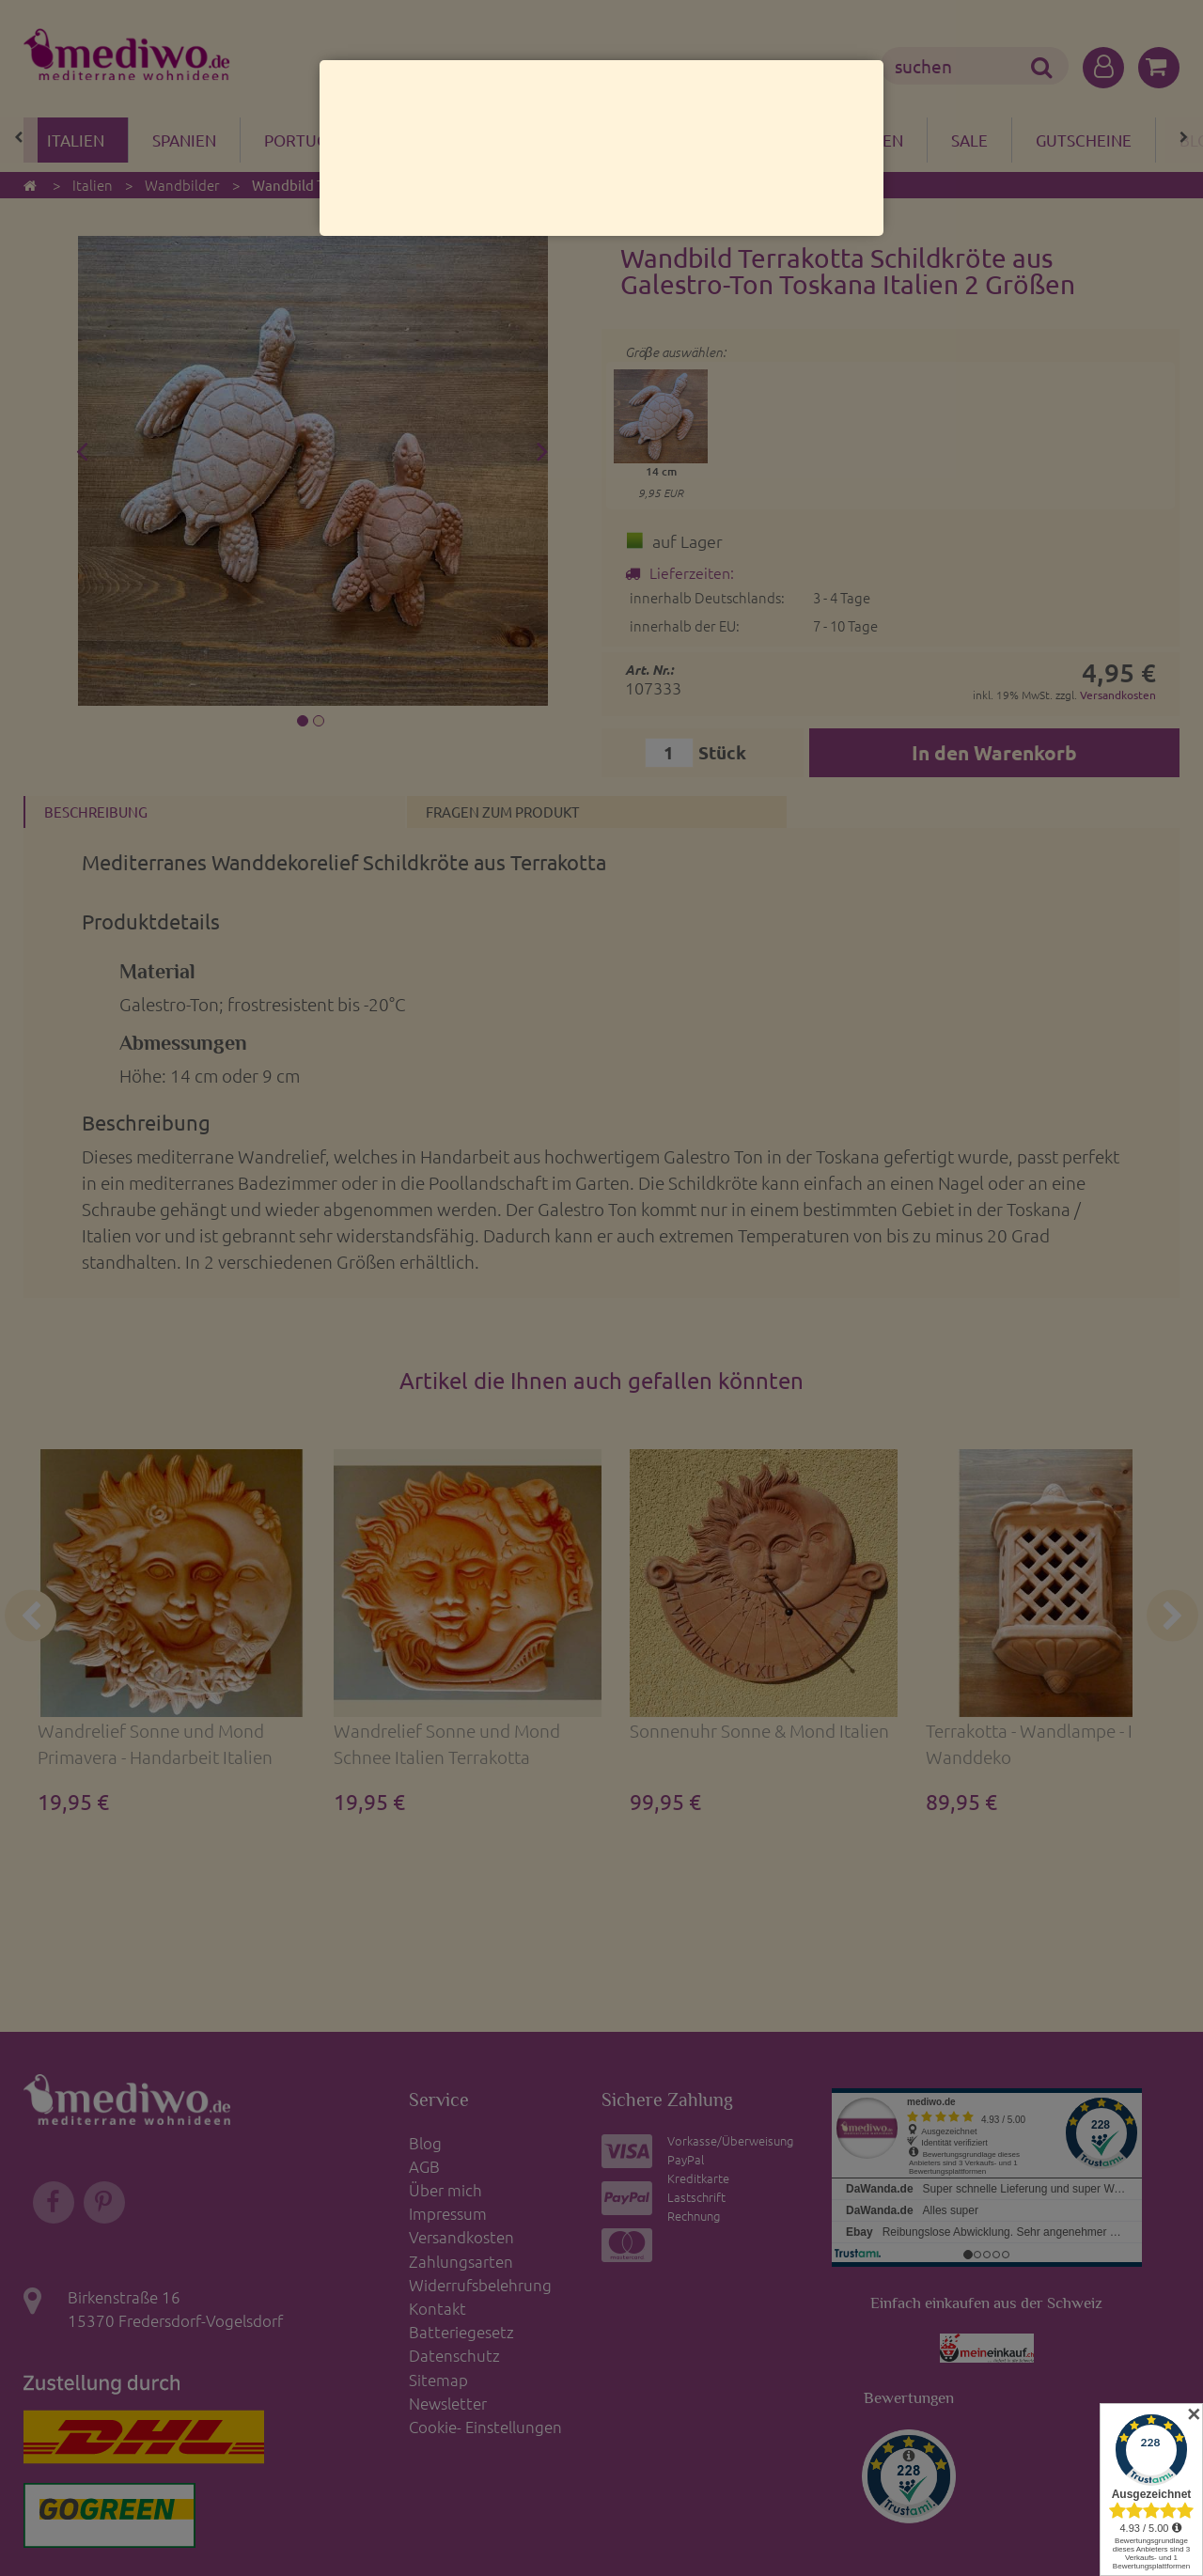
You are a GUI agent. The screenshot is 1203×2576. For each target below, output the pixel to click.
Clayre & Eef (624, 139)
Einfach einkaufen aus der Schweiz (986, 2303)
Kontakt (437, 2308)
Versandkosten (1118, 694)
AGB (424, 2166)
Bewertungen (909, 2398)
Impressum (448, 2213)
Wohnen (759, 139)
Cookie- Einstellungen (485, 2426)
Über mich (445, 2189)
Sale (969, 139)
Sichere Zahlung (667, 2099)
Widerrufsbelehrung (480, 2284)
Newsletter (448, 2403)
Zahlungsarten (461, 2261)
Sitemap (438, 2379)
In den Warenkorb (994, 752)
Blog (425, 2142)
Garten (872, 139)
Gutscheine (1084, 139)
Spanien (184, 139)
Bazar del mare (459, 139)
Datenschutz (454, 2355)
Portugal (305, 139)
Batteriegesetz (461, 2331)
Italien (75, 139)
